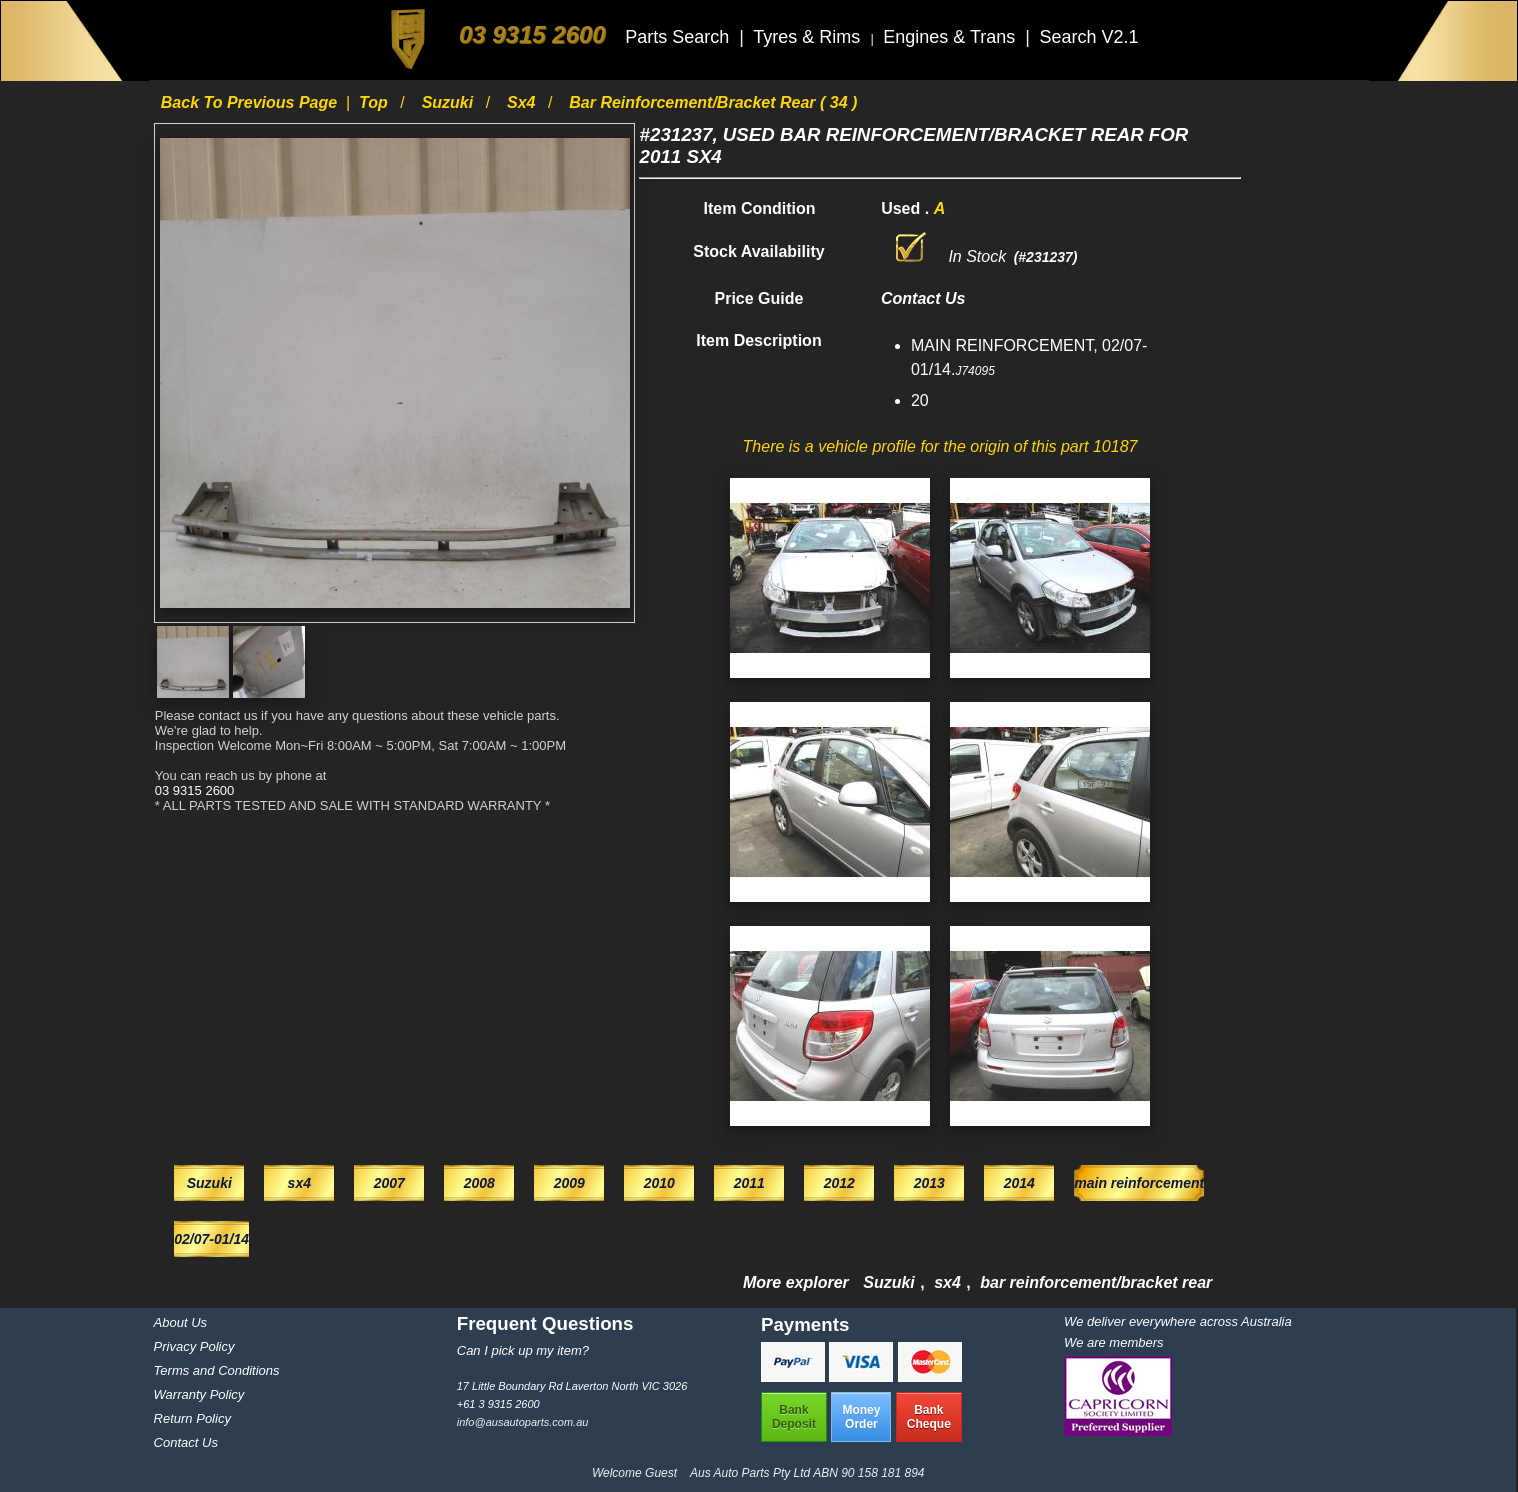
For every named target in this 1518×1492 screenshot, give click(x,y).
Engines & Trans (951, 37)
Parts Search (679, 37)
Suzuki (450, 102)
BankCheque (929, 1417)
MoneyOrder (861, 1417)
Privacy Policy (194, 1346)
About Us (180, 1322)
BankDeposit (794, 1417)
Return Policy (192, 1418)
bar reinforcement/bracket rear (1096, 1282)
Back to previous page (251, 102)
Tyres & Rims (809, 37)
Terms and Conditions (217, 1370)
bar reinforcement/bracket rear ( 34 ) (713, 102)
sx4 (523, 102)
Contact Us (186, 1442)
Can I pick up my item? (523, 1350)
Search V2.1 (1088, 37)
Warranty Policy (199, 1394)
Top (375, 102)
